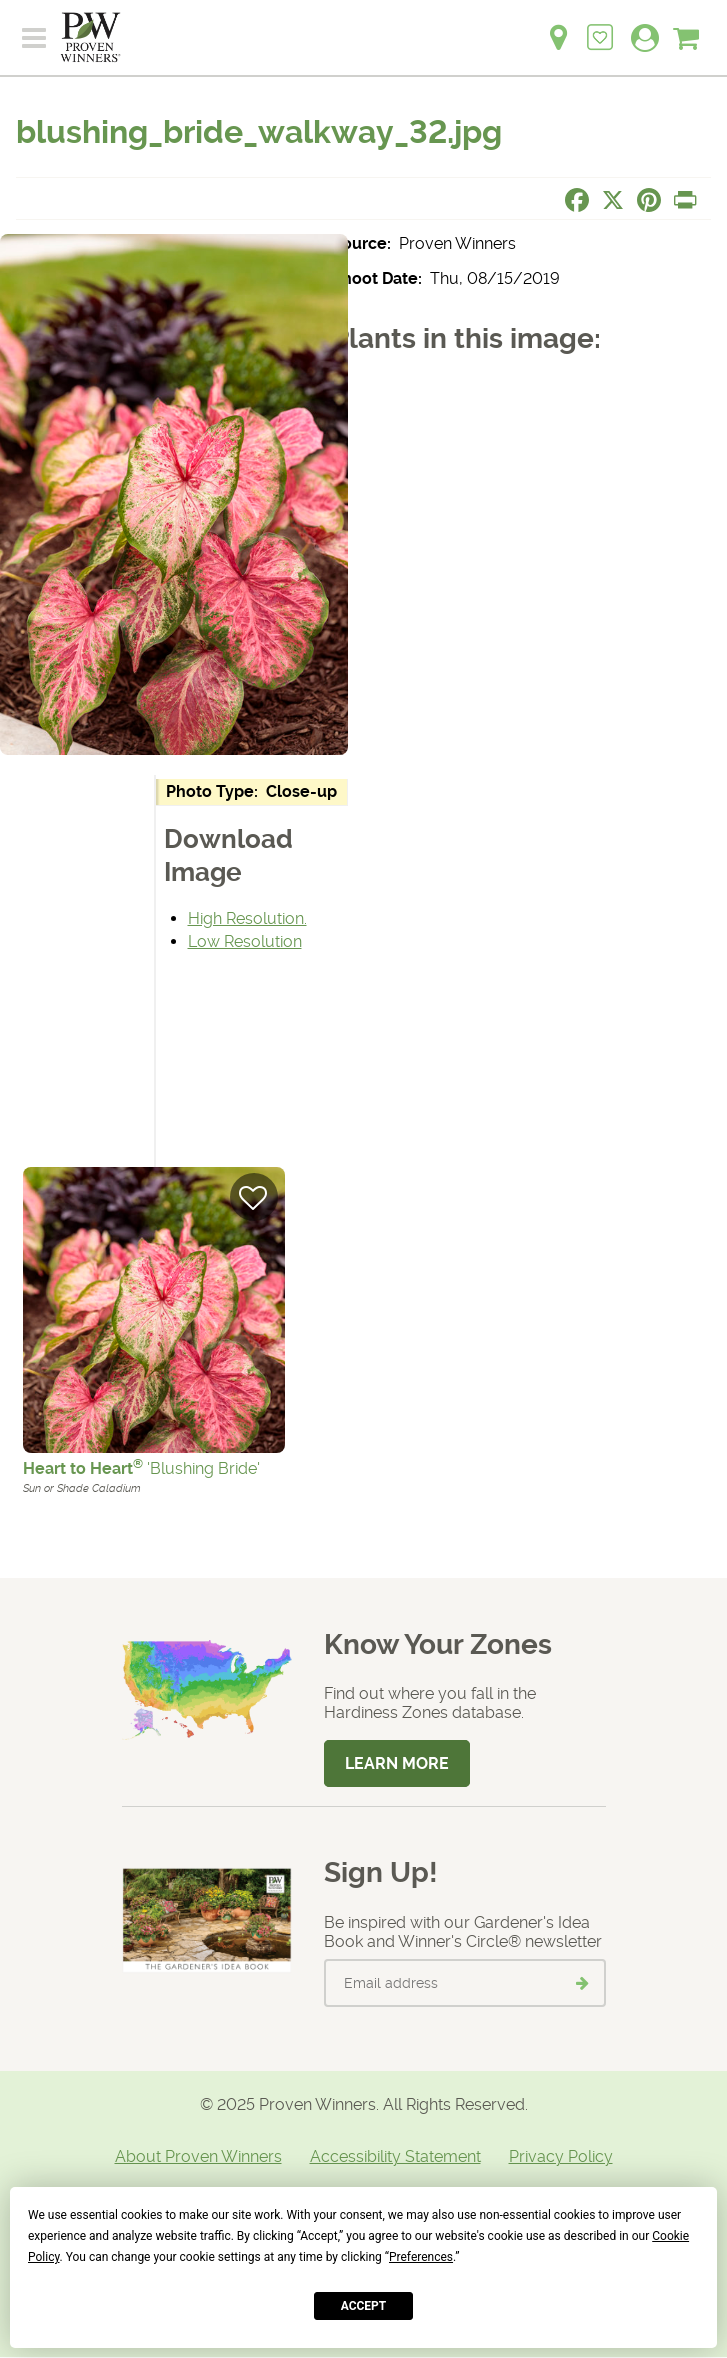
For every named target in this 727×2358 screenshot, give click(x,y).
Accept (364, 2306)
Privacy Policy (561, 2156)
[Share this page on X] (613, 200)
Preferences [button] (421, 2257)
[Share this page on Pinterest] (649, 200)
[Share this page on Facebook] (577, 200)
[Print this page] (685, 200)
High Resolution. (247, 918)
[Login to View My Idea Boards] (600, 26)
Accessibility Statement (395, 2156)
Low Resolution (245, 941)
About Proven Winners (198, 2156)
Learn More (397, 1763)
